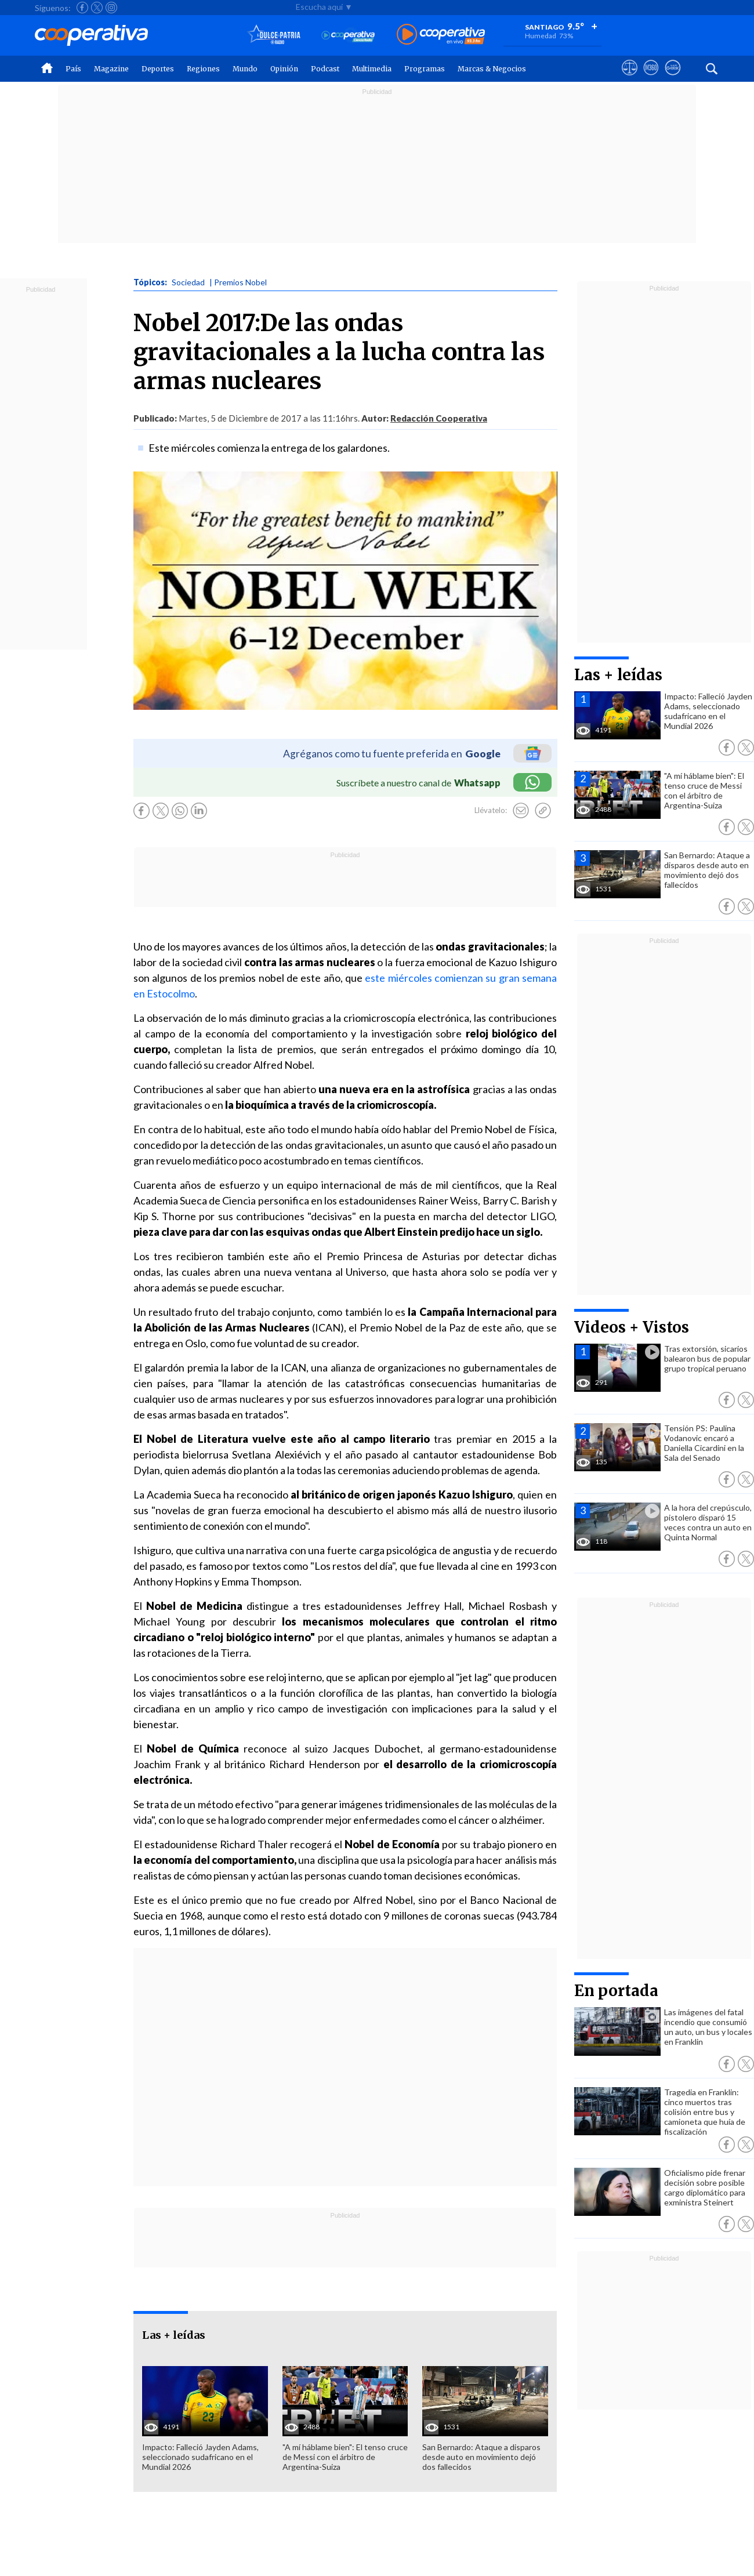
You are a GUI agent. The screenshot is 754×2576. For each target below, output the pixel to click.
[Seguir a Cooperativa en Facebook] (82, 7)
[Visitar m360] (651, 78)
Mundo (245, 68)
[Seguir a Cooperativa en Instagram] (111, 7)
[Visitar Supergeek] (672, 78)
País (73, 68)
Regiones (203, 68)
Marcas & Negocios (492, 68)
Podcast (325, 68)
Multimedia (372, 68)
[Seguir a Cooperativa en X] (97, 7)
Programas (424, 68)
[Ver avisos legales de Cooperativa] (629, 78)
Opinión (284, 68)
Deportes (158, 68)
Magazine (111, 68)
